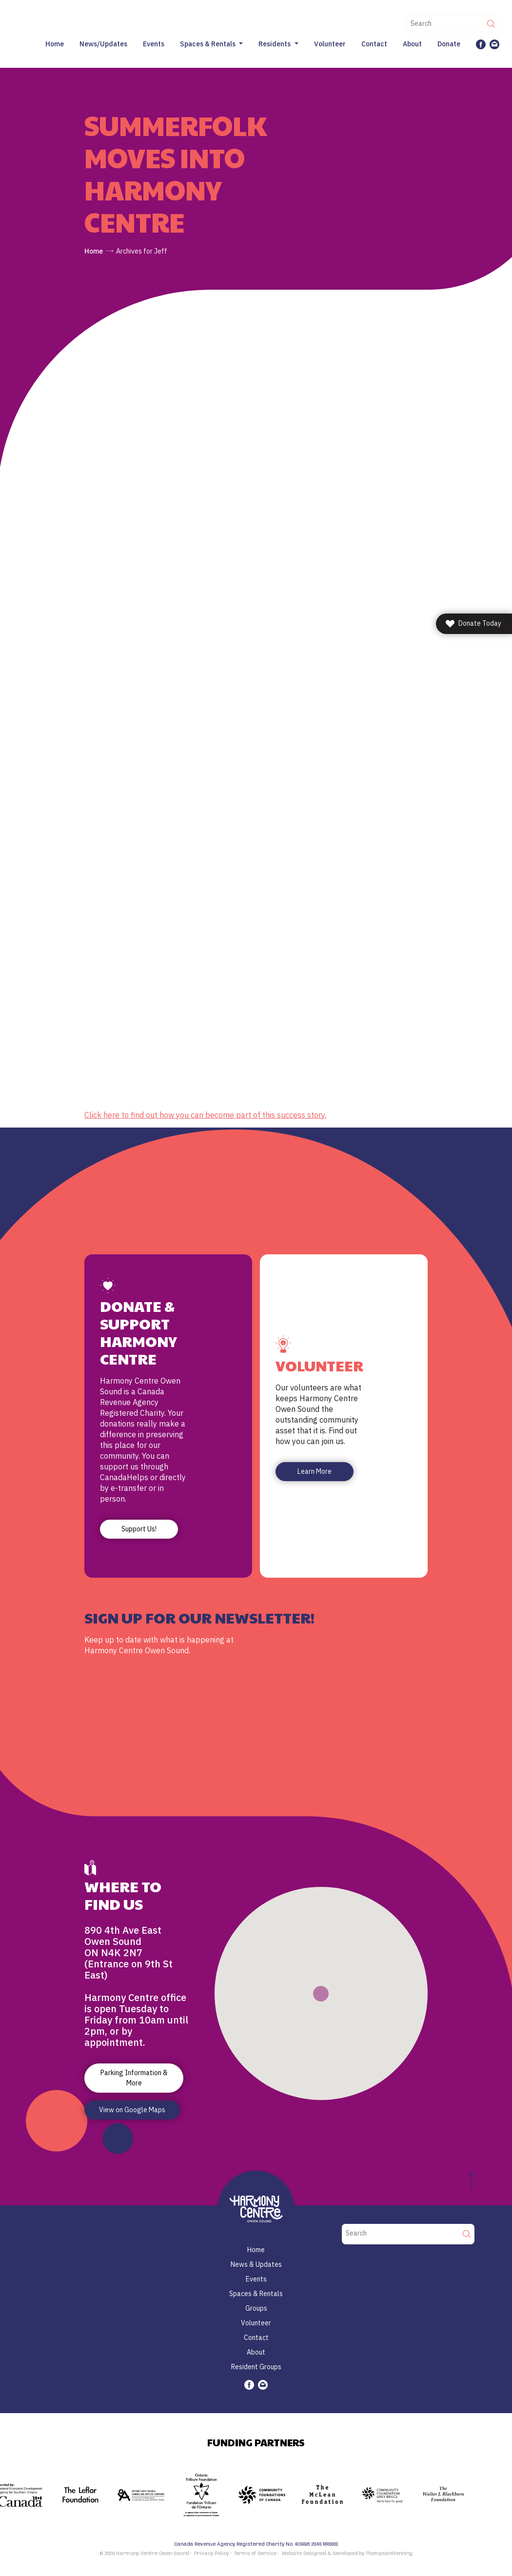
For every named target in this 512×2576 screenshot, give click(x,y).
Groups (256, 2308)
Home (54, 44)
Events (153, 44)
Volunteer (330, 44)
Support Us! (139, 1529)
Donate (448, 44)
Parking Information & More (134, 2077)
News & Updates (256, 2264)
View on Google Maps (132, 2109)
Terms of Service (255, 2553)
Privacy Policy (211, 2553)
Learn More (314, 1471)
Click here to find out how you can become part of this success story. (205, 1115)
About (412, 44)
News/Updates (103, 44)
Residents (274, 44)
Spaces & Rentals (208, 44)
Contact (374, 44)
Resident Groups (256, 2366)
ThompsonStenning (389, 2553)
